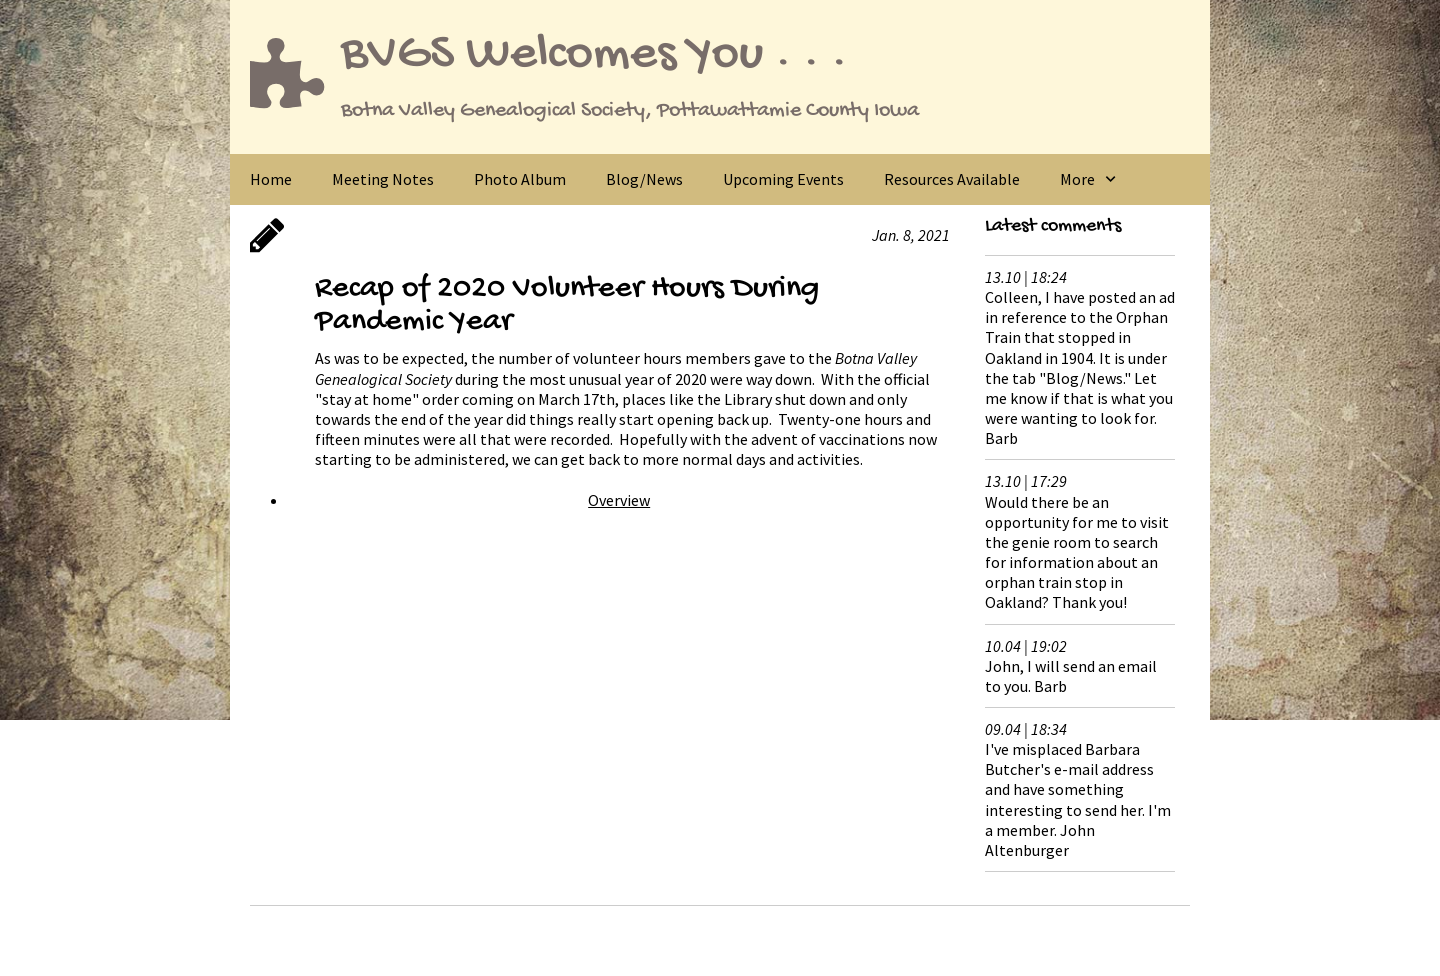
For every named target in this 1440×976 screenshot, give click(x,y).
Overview (619, 500)
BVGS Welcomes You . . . (594, 55)
